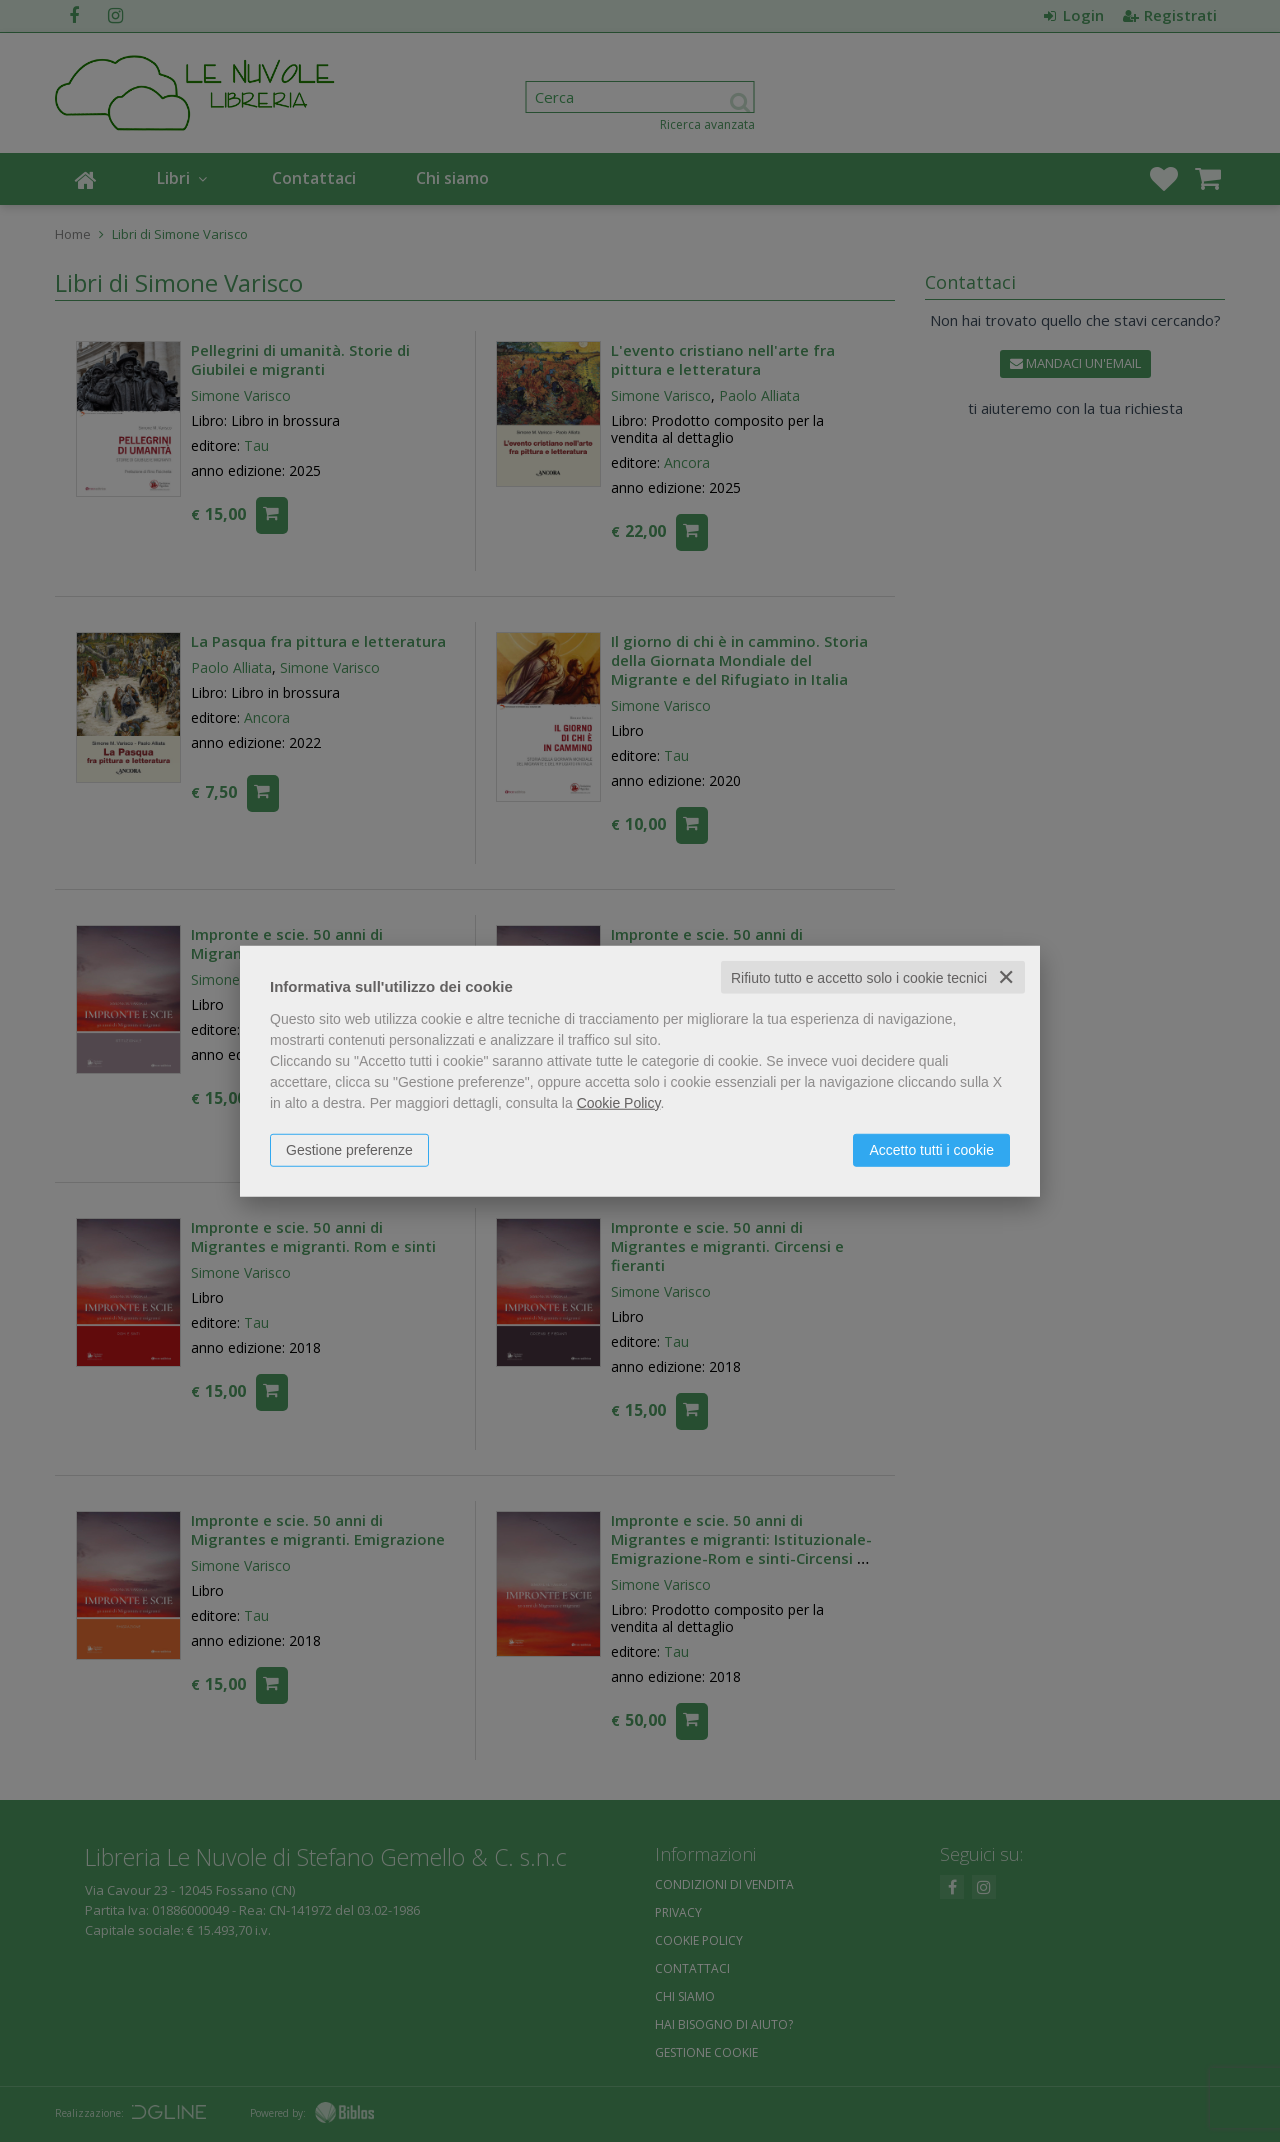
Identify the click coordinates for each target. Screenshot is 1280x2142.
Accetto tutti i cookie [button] (931, 1149)
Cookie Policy (619, 1102)
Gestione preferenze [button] (349, 1149)
